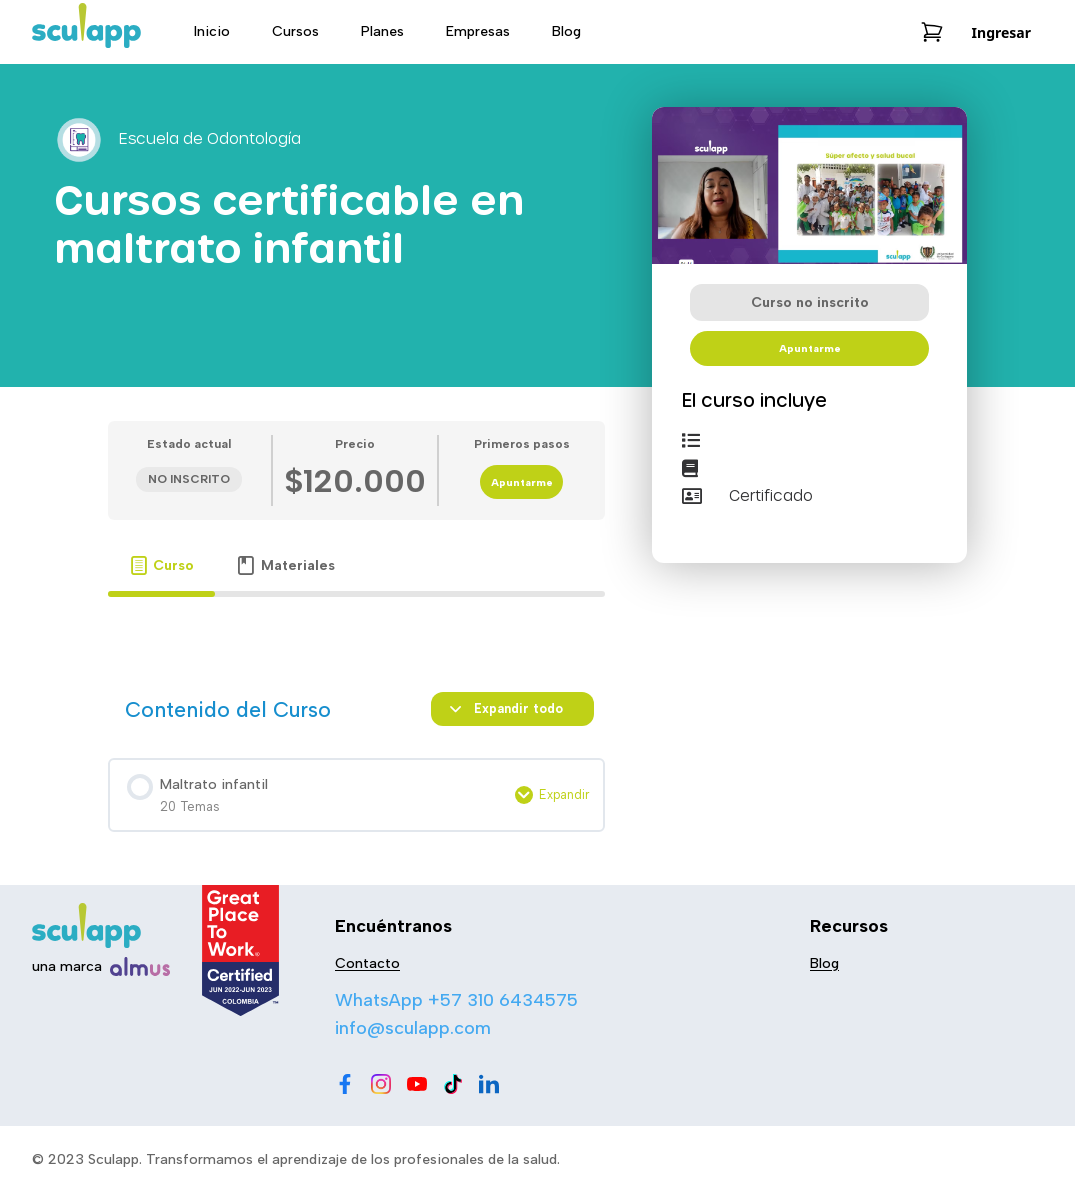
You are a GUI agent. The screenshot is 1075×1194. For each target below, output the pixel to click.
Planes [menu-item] (382, 31)
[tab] (162, 565)
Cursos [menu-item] (295, 31)
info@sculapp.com (413, 1028)
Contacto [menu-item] (367, 963)
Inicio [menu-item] (212, 31)
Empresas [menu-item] (478, 31)
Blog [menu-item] (566, 31)
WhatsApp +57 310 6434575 (456, 1000)
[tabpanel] (356, 625)
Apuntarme (522, 482)
